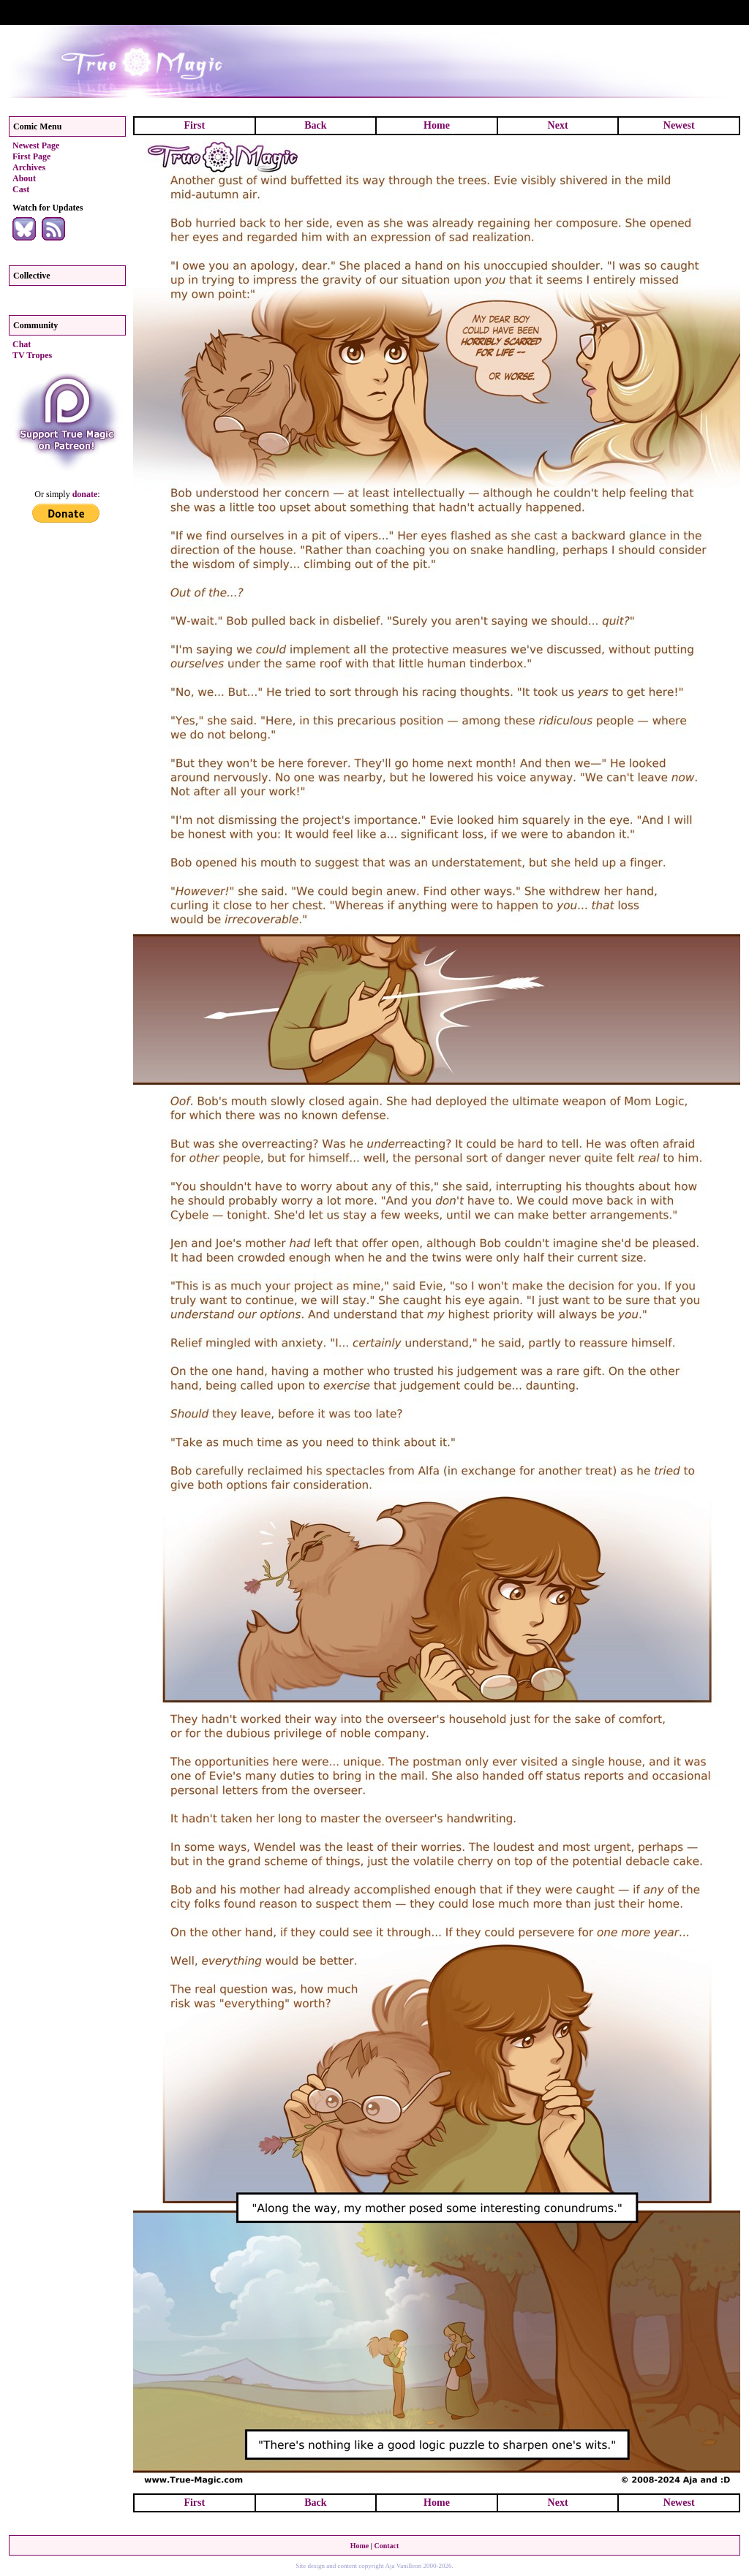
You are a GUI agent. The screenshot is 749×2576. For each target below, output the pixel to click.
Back (315, 125)
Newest (679, 125)
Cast (20, 189)
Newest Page (35, 145)
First (194, 125)
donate (85, 494)
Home (437, 125)
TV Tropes (32, 355)
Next (558, 125)
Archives (28, 167)
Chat (21, 344)
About (24, 178)
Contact (386, 2546)
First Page (31, 156)
